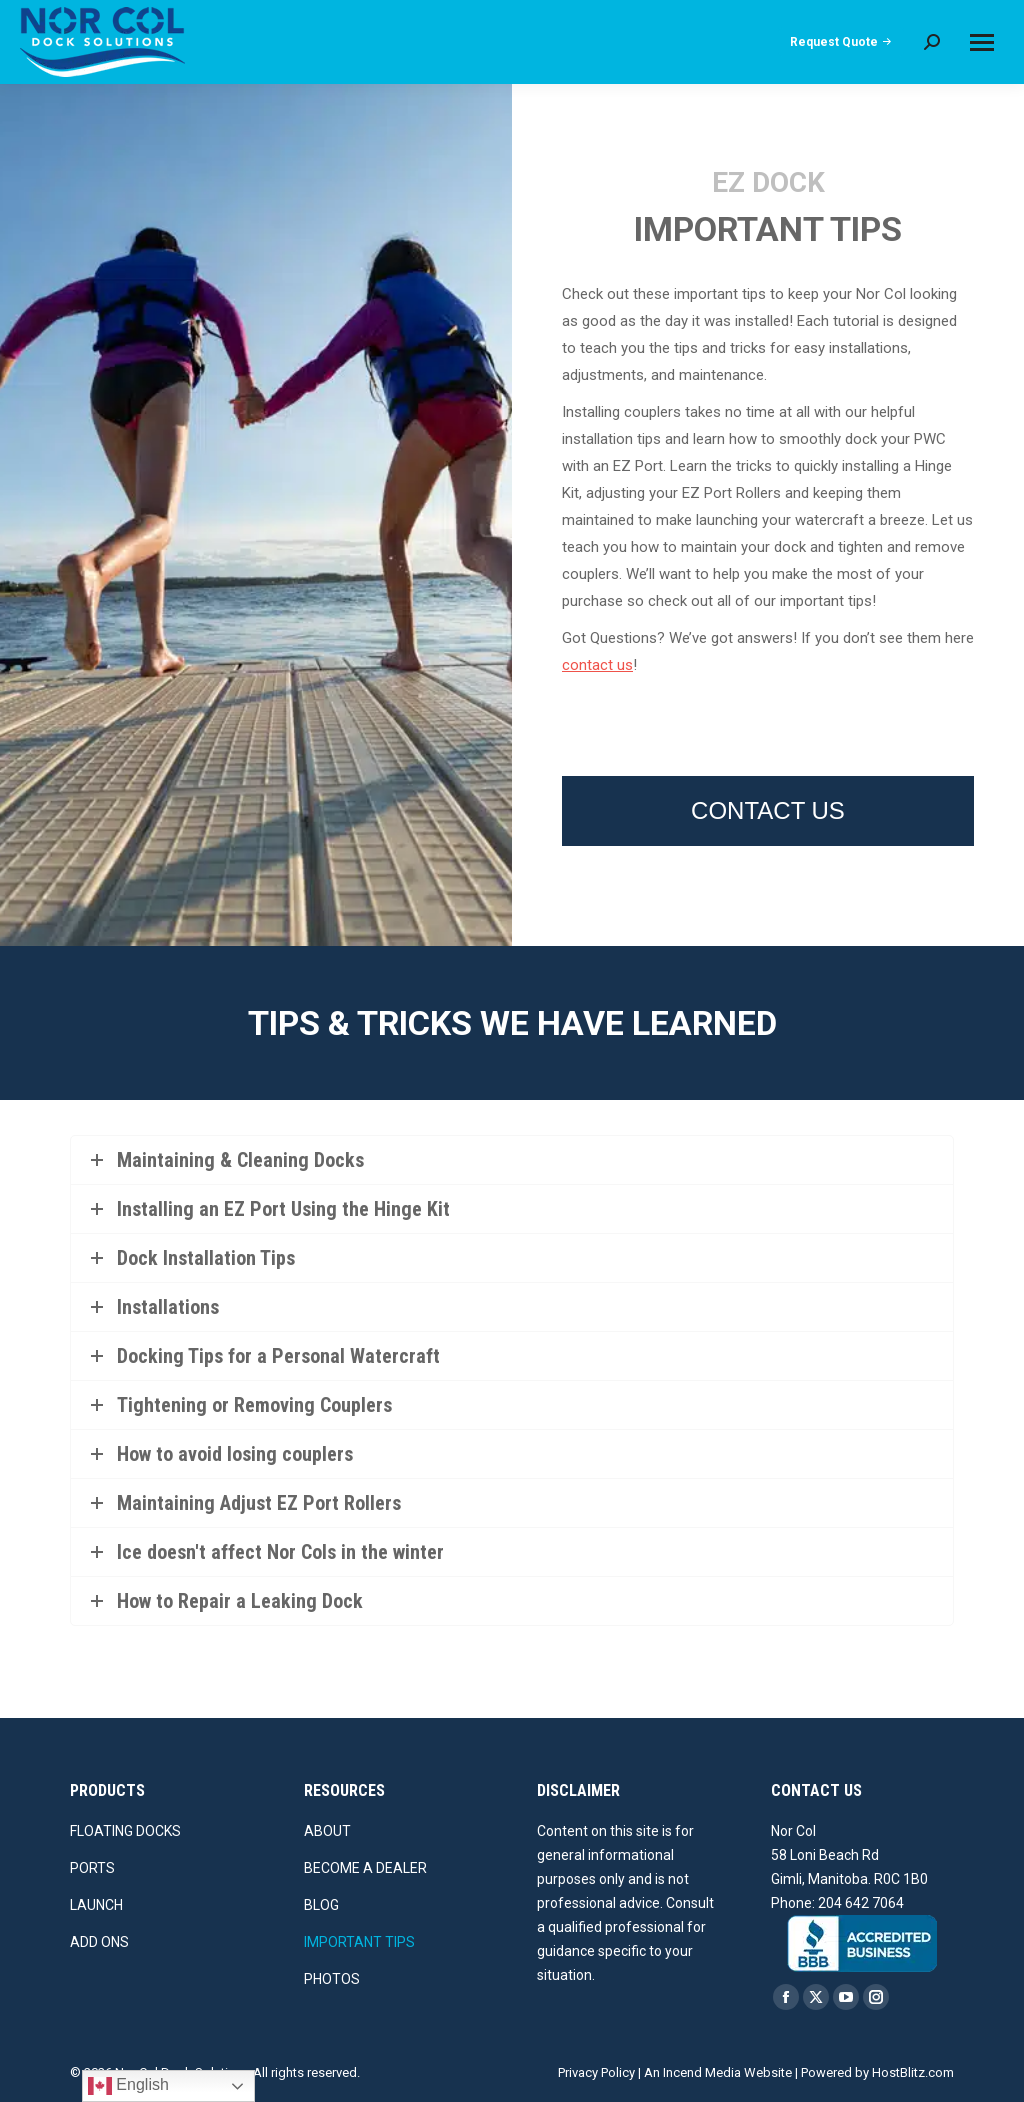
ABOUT (327, 1831)
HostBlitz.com (913, 2072)
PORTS (92, 1868)
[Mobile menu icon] (982, 42)
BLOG (321, 1905)
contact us (597, 665)
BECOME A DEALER (365, 1868)
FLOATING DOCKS (125, 1831)
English (128, 2086)
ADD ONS (99, 1942)
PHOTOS (332, 1979)
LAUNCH (96, 1905)
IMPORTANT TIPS (359, 1942)
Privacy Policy (596, 2072)
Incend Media (702, 2072)
